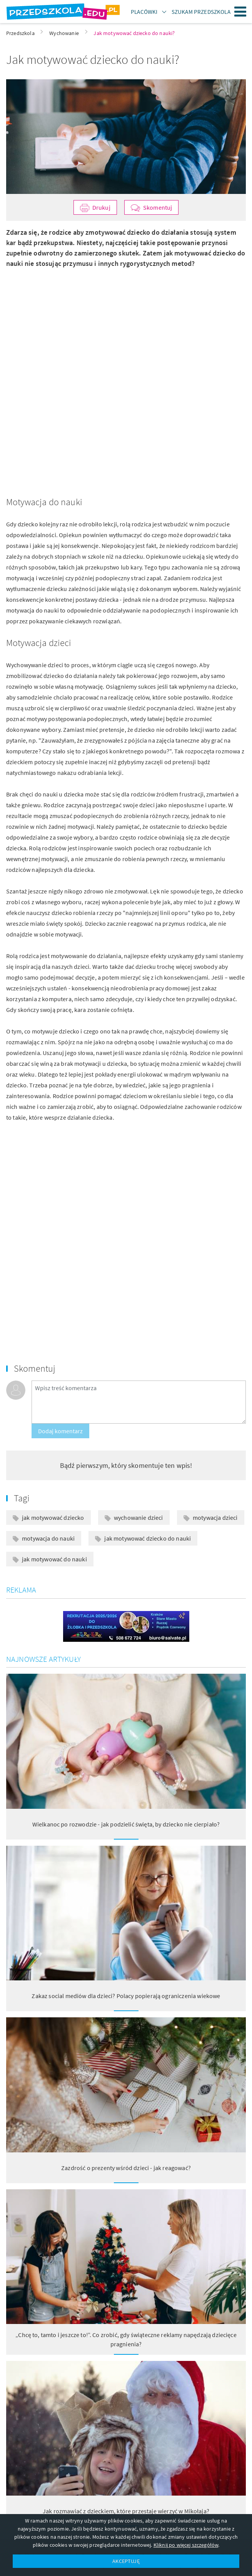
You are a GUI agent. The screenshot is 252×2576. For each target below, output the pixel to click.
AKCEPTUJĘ (125, 2561)
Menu (240, 11)
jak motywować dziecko (53, 1517)
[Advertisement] (126, 322)
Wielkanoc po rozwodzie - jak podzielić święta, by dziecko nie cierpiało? (126, 1824)
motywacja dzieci (215, 1517)
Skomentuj (157, 207)
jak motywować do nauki (54, 1559)
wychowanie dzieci (138, 1517)
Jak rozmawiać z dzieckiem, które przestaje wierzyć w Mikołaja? (126, 2511)
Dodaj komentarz (60, 1431)
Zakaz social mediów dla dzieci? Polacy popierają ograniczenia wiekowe (126, 1996)
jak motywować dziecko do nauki (147, 1538)
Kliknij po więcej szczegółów (186, 2544)
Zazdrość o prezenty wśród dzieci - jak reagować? (126, 2168)
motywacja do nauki (48, 1538)
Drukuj (101, 207)
